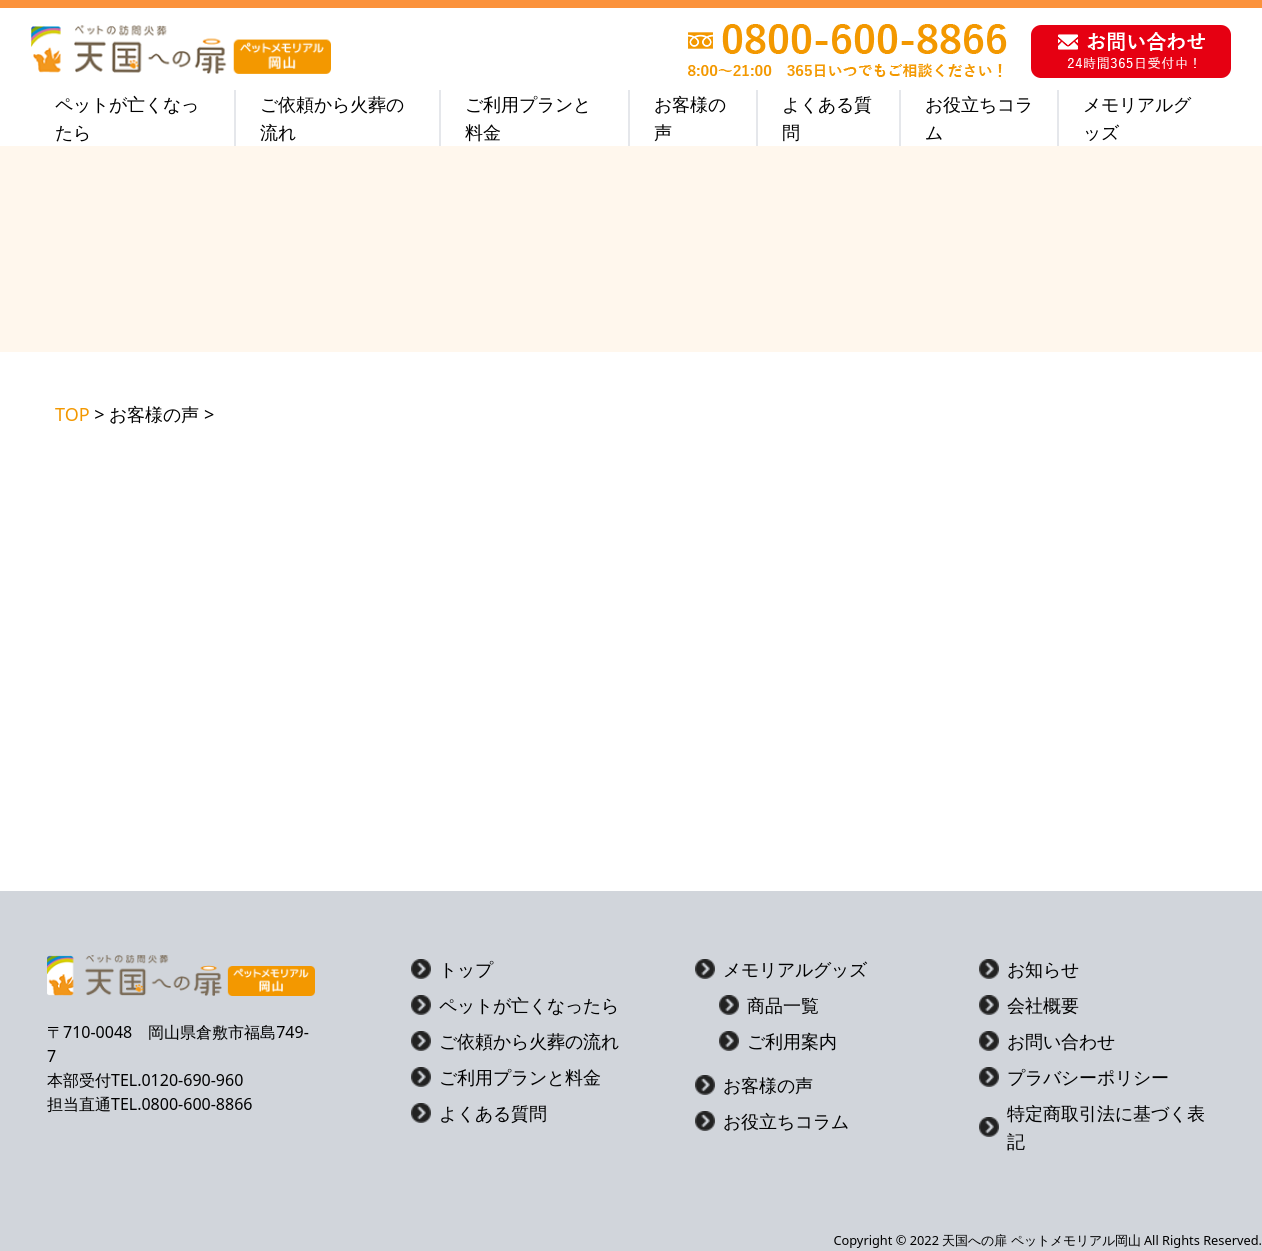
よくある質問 (827, 118)
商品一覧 (769, 1005)
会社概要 (1029, 1005)
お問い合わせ (1047, 1041)
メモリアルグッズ (1137, 118)
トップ (452, 969)
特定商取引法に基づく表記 (1092, 1127)
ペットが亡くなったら (127, 118)
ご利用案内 (778, 1041)
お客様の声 (690, 118)
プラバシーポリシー (1074, 1077)
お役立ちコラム (979, 118)
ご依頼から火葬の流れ (332, 118)
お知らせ (1029, 969)
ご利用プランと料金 (528, 118)
